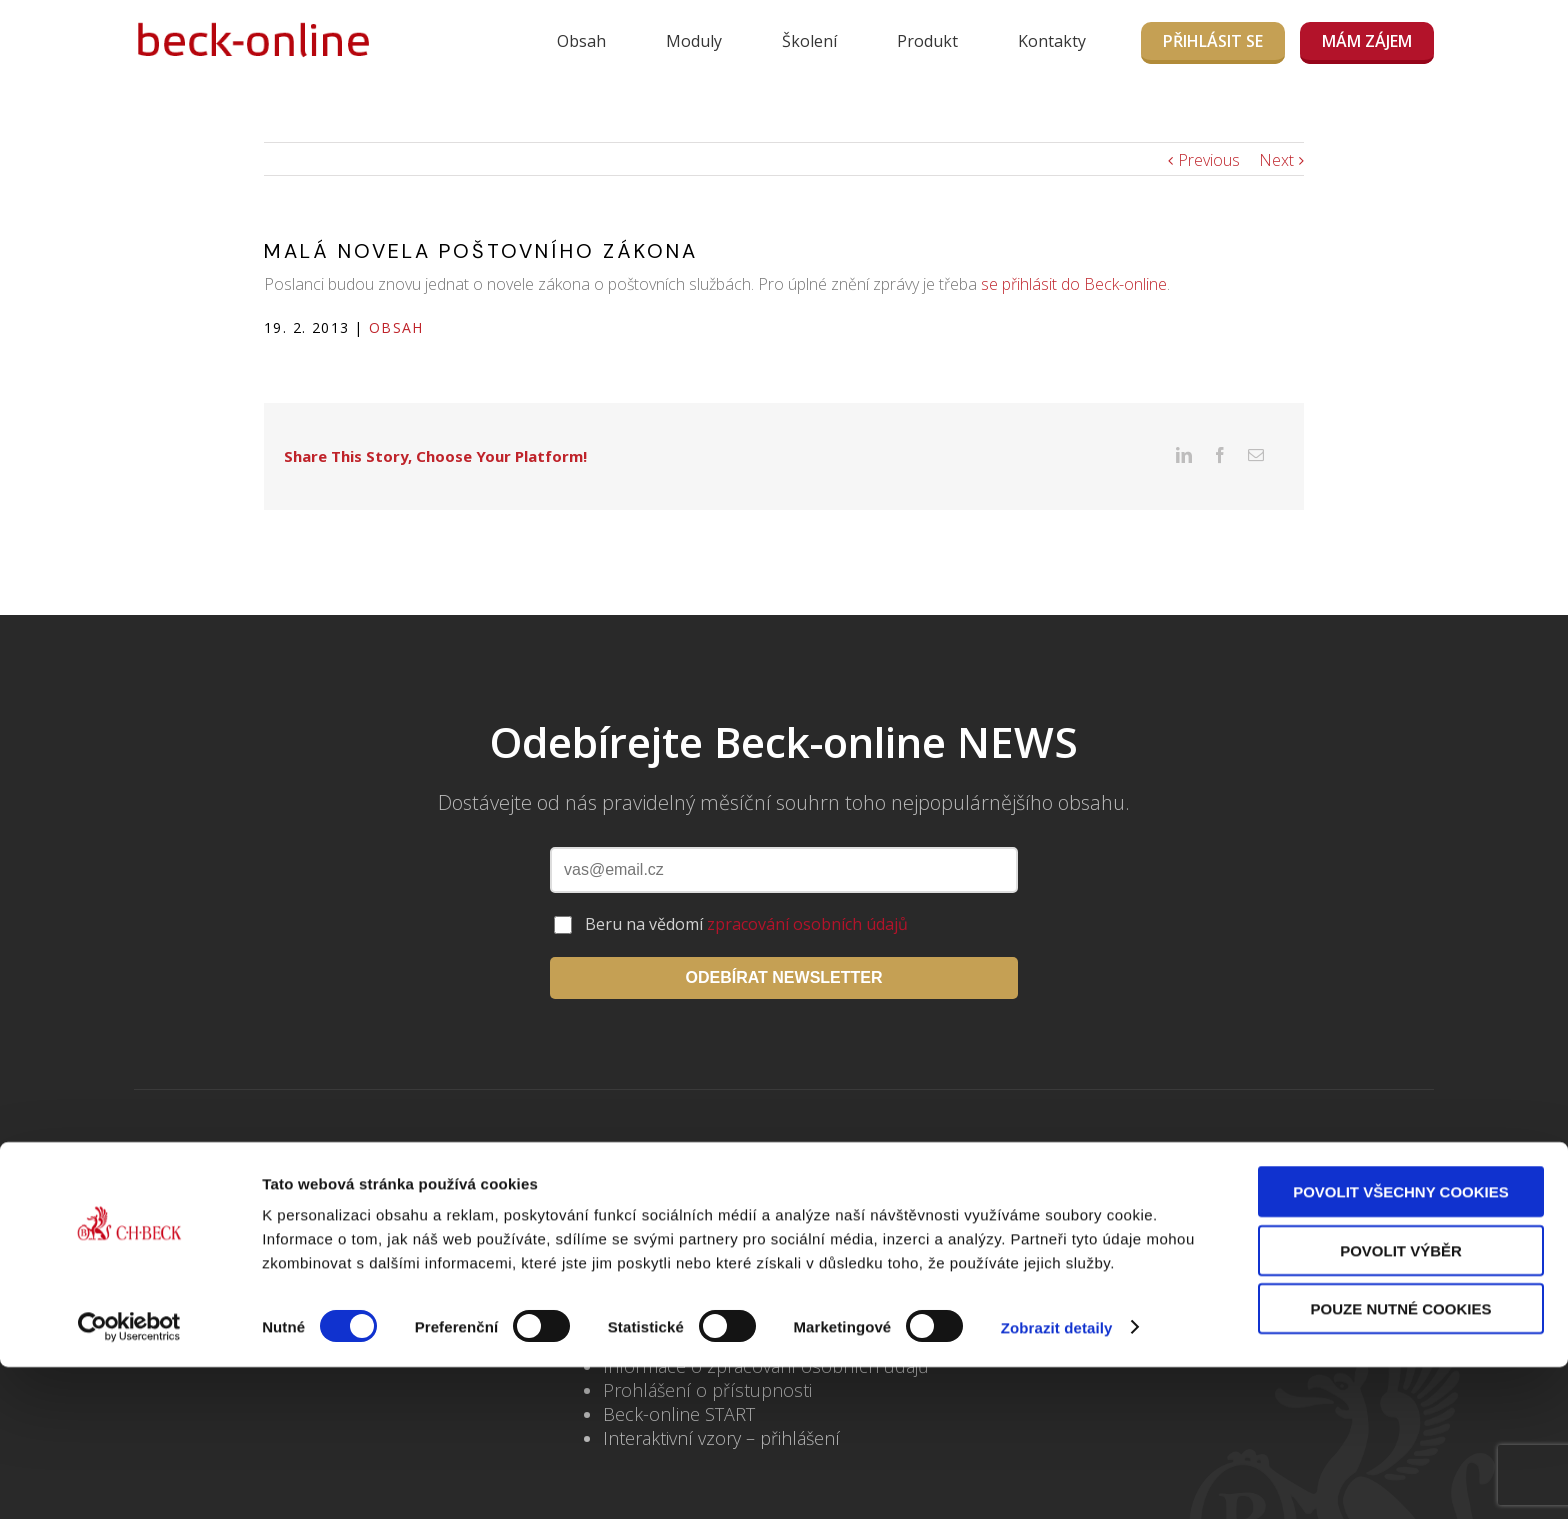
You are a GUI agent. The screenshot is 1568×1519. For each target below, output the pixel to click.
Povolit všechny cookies (1401, 1343)
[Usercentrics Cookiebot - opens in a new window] (129, 1480)
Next (1276, 160)
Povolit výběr (1401, 1402)
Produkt (927, 41)
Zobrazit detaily (1057, 1479)
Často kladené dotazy (690, 1282)
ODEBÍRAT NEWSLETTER (783, 941)
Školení (809, 41)
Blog (621, 1258)
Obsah (581, 41)
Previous (1209, 160)
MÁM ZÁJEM (1367, 41)
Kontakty (1052, 41)
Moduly (694, 41)
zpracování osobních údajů (807, 888)
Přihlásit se (1213, 41)
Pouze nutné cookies (1401, 1460)
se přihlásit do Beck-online (1074, 284)
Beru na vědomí (746, 888)
